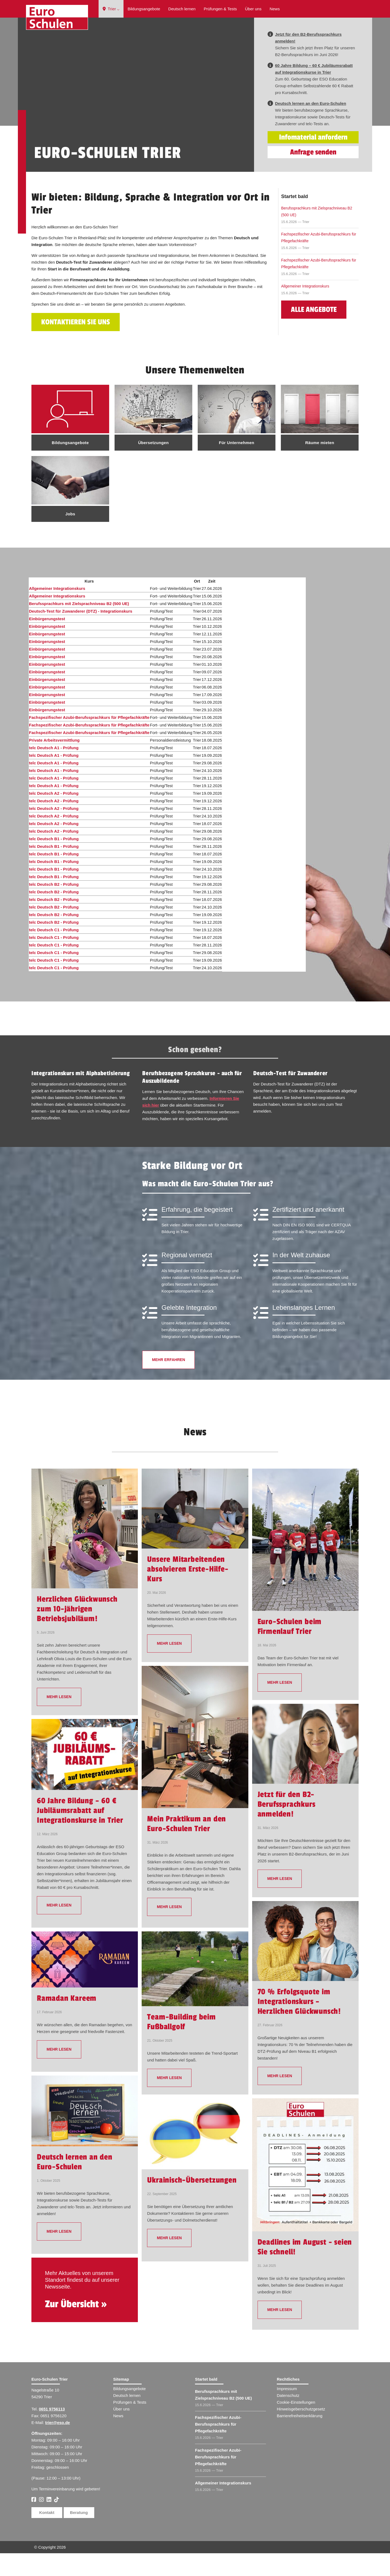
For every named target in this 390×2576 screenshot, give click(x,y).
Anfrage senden (313, 174)
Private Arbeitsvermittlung (54, 763)
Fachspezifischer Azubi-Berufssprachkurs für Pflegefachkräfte (318, 260)
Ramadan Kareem (66, 2021)
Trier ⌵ (111, 9)
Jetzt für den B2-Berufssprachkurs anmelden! (287, 1827)
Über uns (253, 9)
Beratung (79, 2535)
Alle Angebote (314, 332)
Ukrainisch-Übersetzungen (191, 2203)
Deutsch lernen (182, 9)
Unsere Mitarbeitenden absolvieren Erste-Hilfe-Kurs (187, 1592)
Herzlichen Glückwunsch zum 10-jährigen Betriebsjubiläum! (77, 1631)
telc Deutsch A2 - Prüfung (54, 816)
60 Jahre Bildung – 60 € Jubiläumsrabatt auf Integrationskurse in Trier (80, 1833)
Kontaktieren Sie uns (75, 344)
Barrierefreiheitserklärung (299, 2438)
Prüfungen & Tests (220, 9)
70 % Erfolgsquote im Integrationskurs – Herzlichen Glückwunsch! (299, 2024)
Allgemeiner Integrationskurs (305, 309)
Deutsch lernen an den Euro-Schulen (74, 2184)
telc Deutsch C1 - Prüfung (54, 952)
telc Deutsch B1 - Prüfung (54, 861)
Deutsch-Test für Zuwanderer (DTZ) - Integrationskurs (80, 634)
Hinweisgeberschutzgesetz (301, 2431)
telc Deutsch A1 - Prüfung (54, 770)
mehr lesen (59, 1719)
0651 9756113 (52, 2431)
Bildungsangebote (144, 9)
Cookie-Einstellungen (296, 2425)
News (274, 9)
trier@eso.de (57, 2445)
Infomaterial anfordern (313, 160)
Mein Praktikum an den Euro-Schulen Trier (186, 1846)
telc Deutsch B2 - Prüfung (54, 907)
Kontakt (46, 2535)
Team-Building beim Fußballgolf (181, 2044)
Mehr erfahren (168, 1382)
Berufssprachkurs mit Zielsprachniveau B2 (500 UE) (316, 234)
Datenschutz (288, 2418)
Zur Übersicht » (76, 2327)
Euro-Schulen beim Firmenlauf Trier (290, 1649)
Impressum (287, 2411)
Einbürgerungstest (47, 641)
